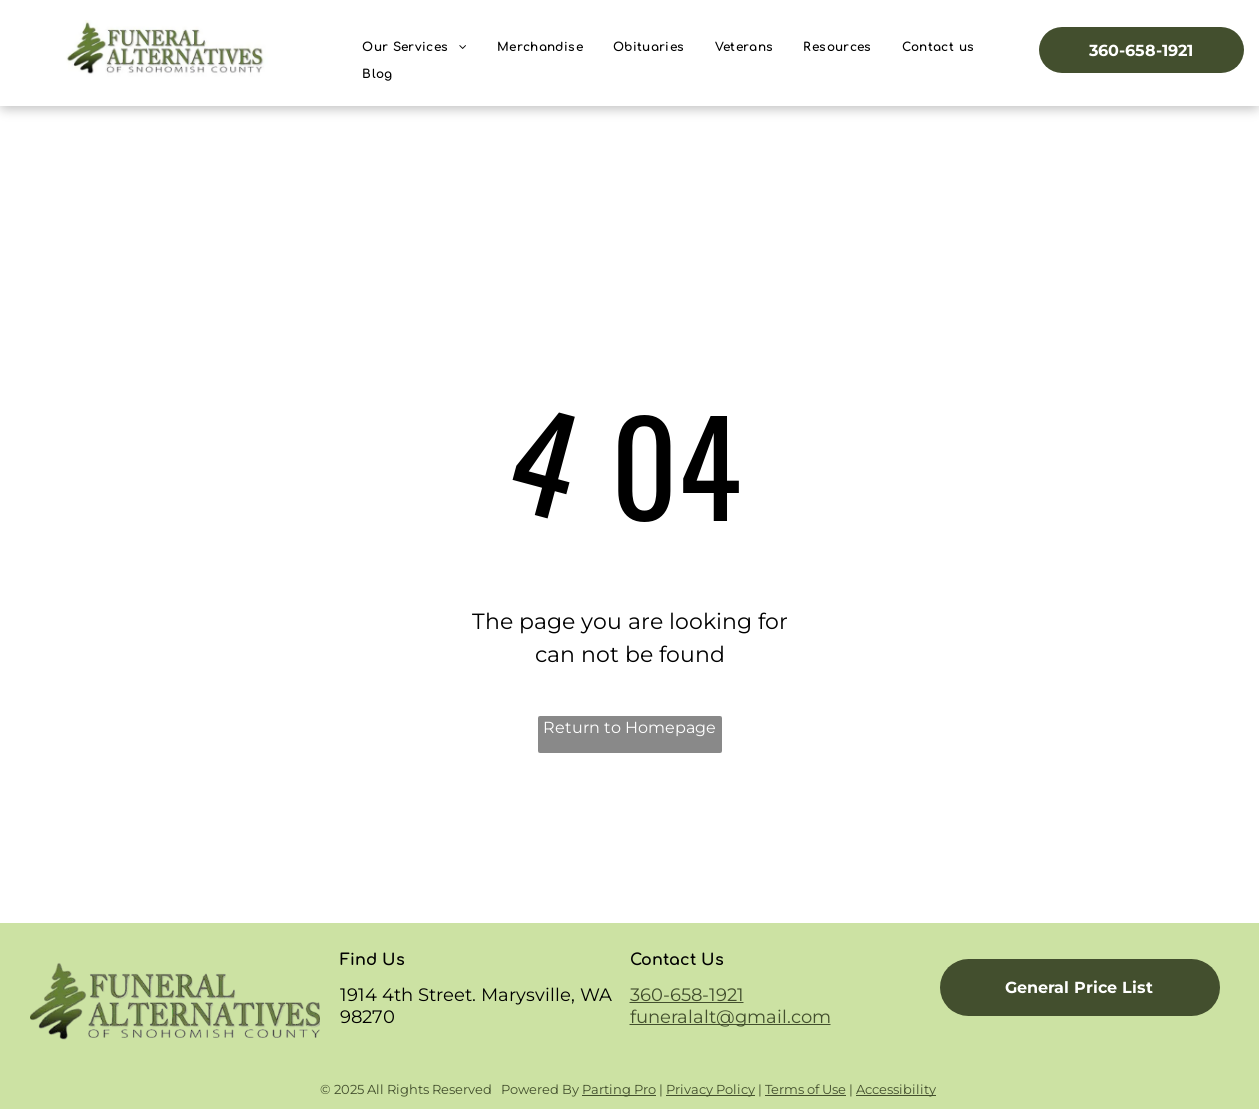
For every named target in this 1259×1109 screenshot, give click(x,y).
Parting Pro (619, 1089)
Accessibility (896, 1089)
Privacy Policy (710, 1089)
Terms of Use (805, 1089)
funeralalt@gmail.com (730, 1017)
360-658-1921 (687, 995)
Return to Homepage (629, 727)
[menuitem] (414, 47)
